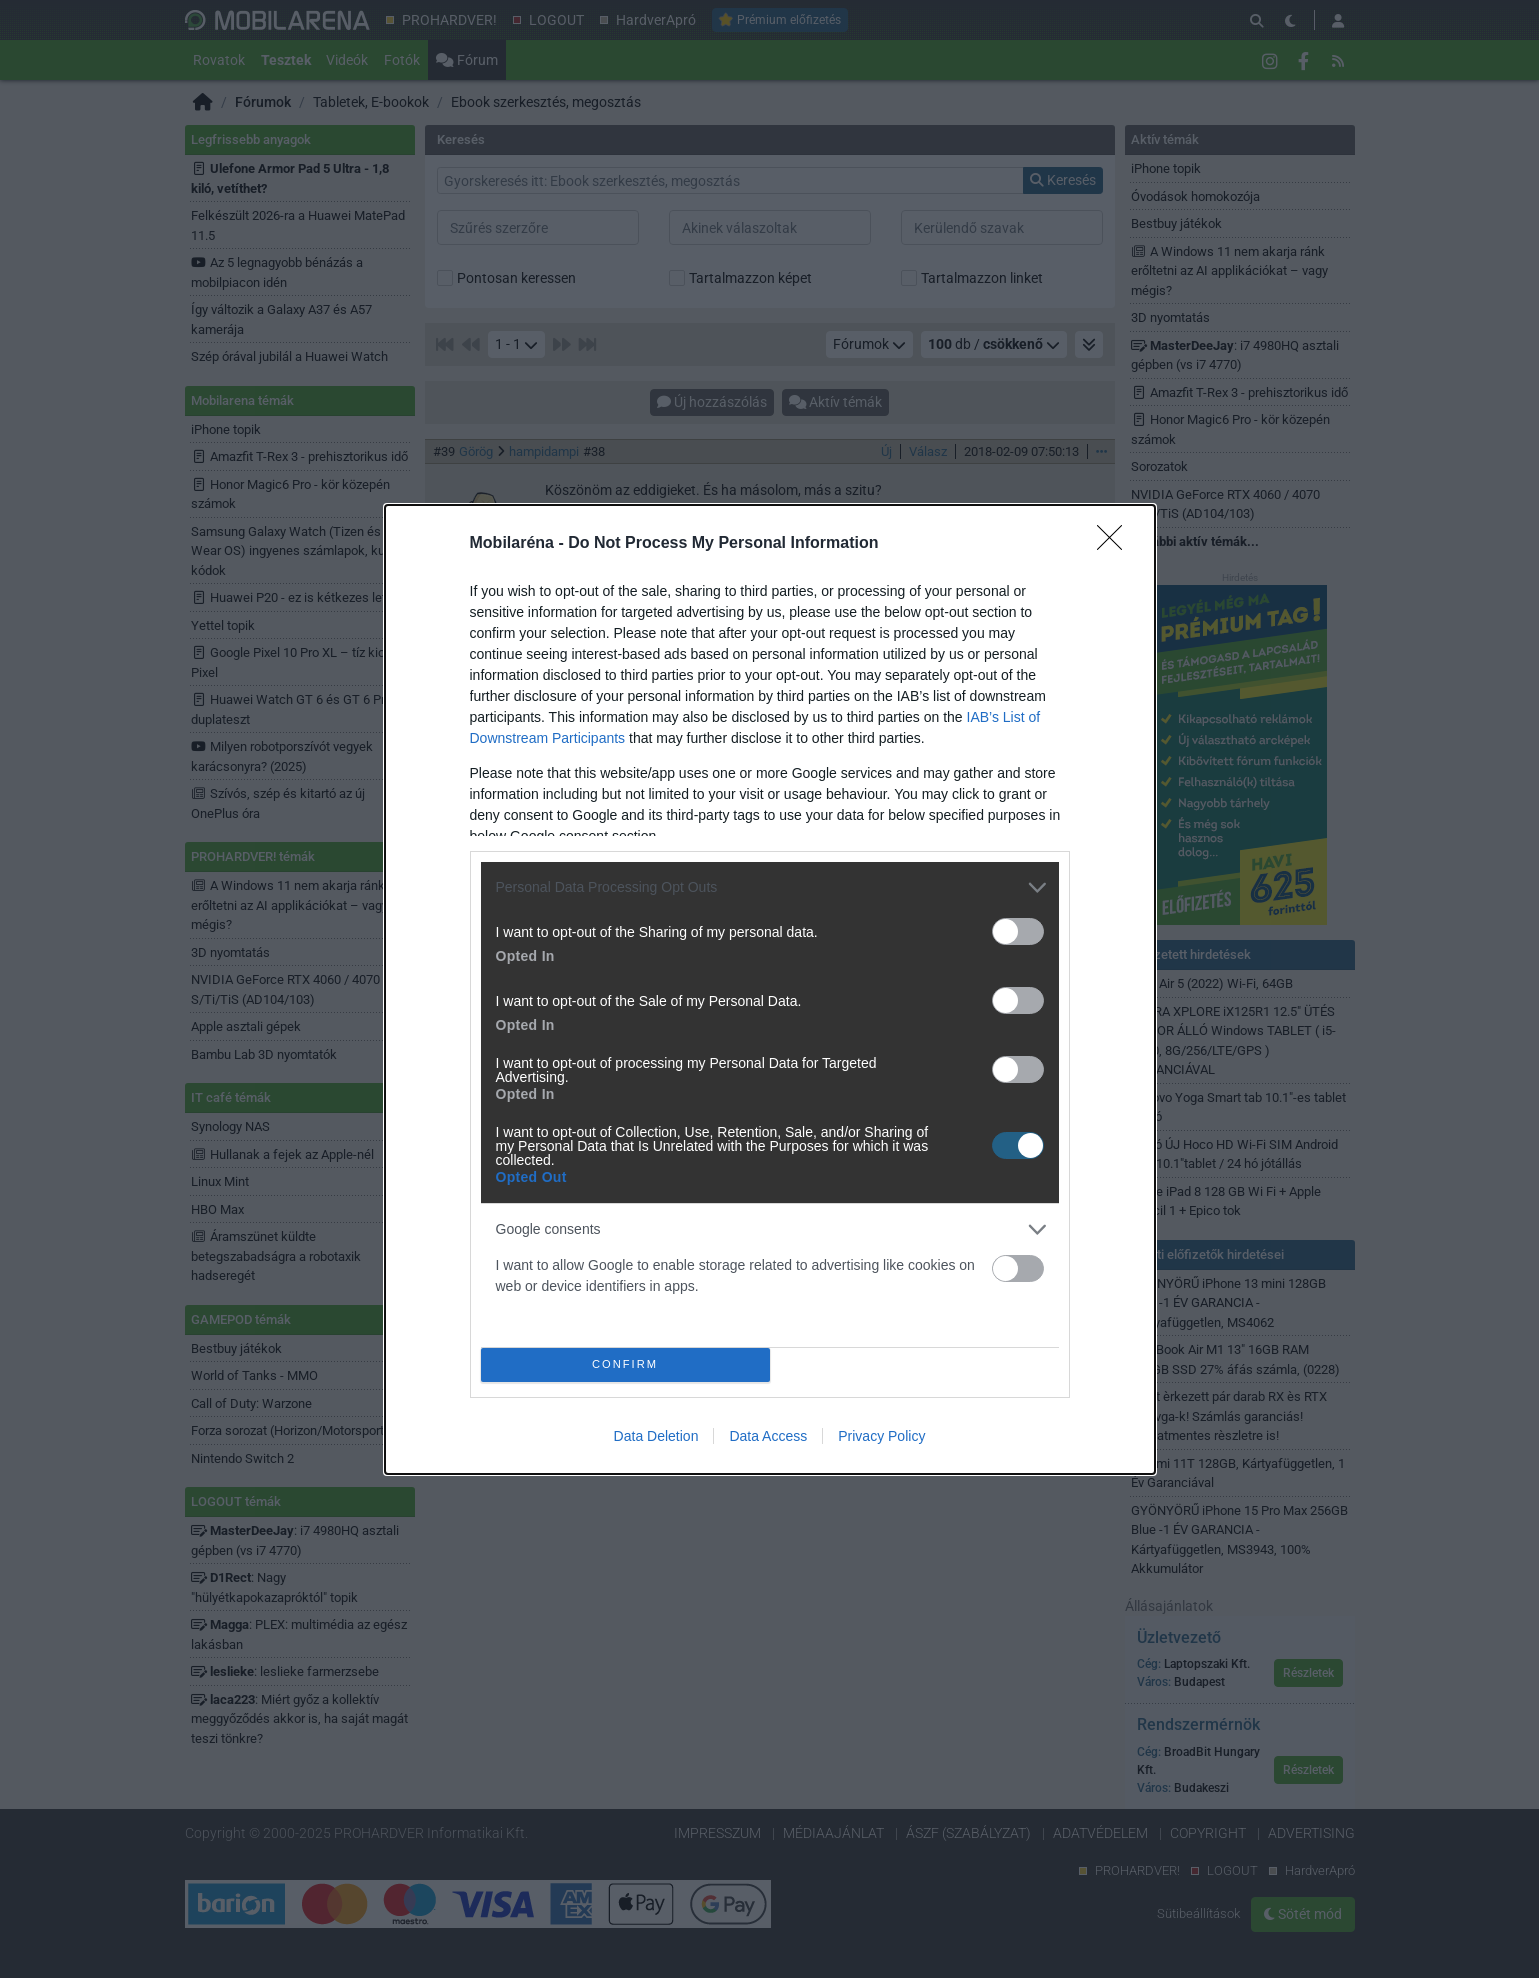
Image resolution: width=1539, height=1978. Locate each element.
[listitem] (770, 887)
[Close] (1116, 544)
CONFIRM (625, 1363)
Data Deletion (656, 1436)
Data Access (768, 1436)
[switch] (1018, 931)
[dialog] (770, 989)
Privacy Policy (881, 1436)
